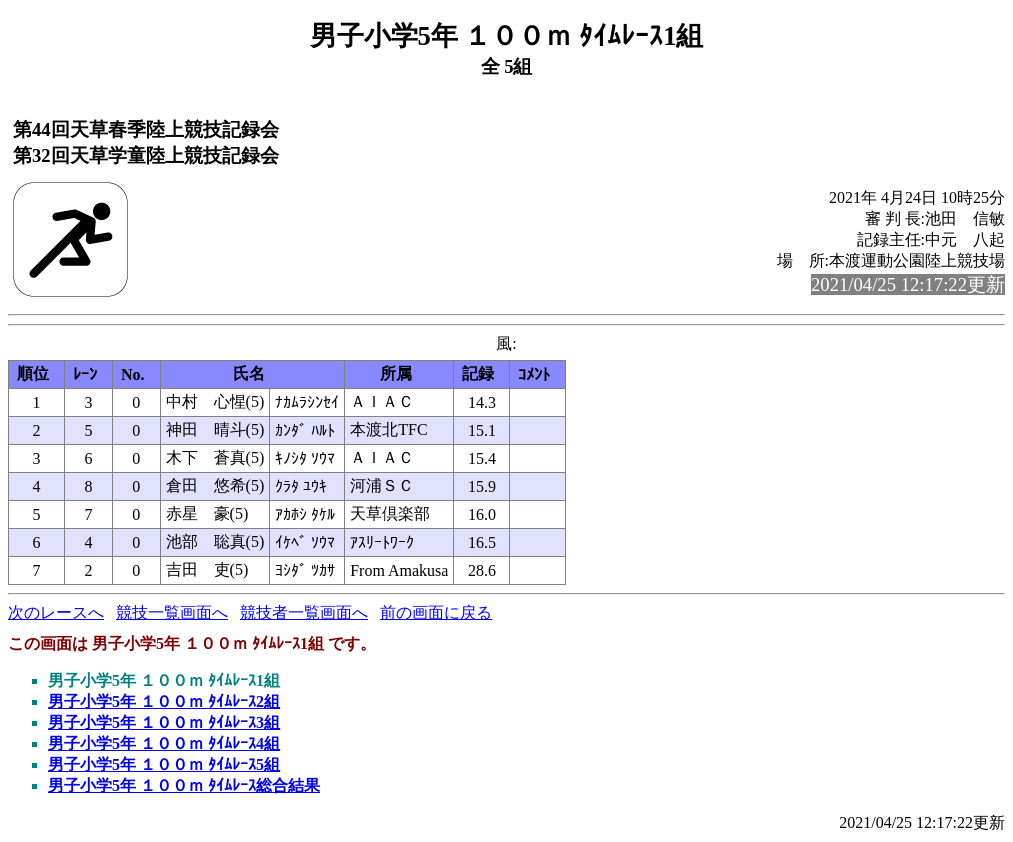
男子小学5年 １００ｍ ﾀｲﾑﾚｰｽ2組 (164, 701)
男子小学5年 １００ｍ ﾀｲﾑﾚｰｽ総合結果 (184, 785)
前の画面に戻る (436, 612)
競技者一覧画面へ (304, 612)
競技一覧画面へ (172, 612)
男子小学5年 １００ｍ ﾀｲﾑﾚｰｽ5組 (164, 764)
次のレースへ (56, 612)
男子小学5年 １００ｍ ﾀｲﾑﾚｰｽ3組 (164, 722)
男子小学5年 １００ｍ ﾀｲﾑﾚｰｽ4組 (164, 743)
